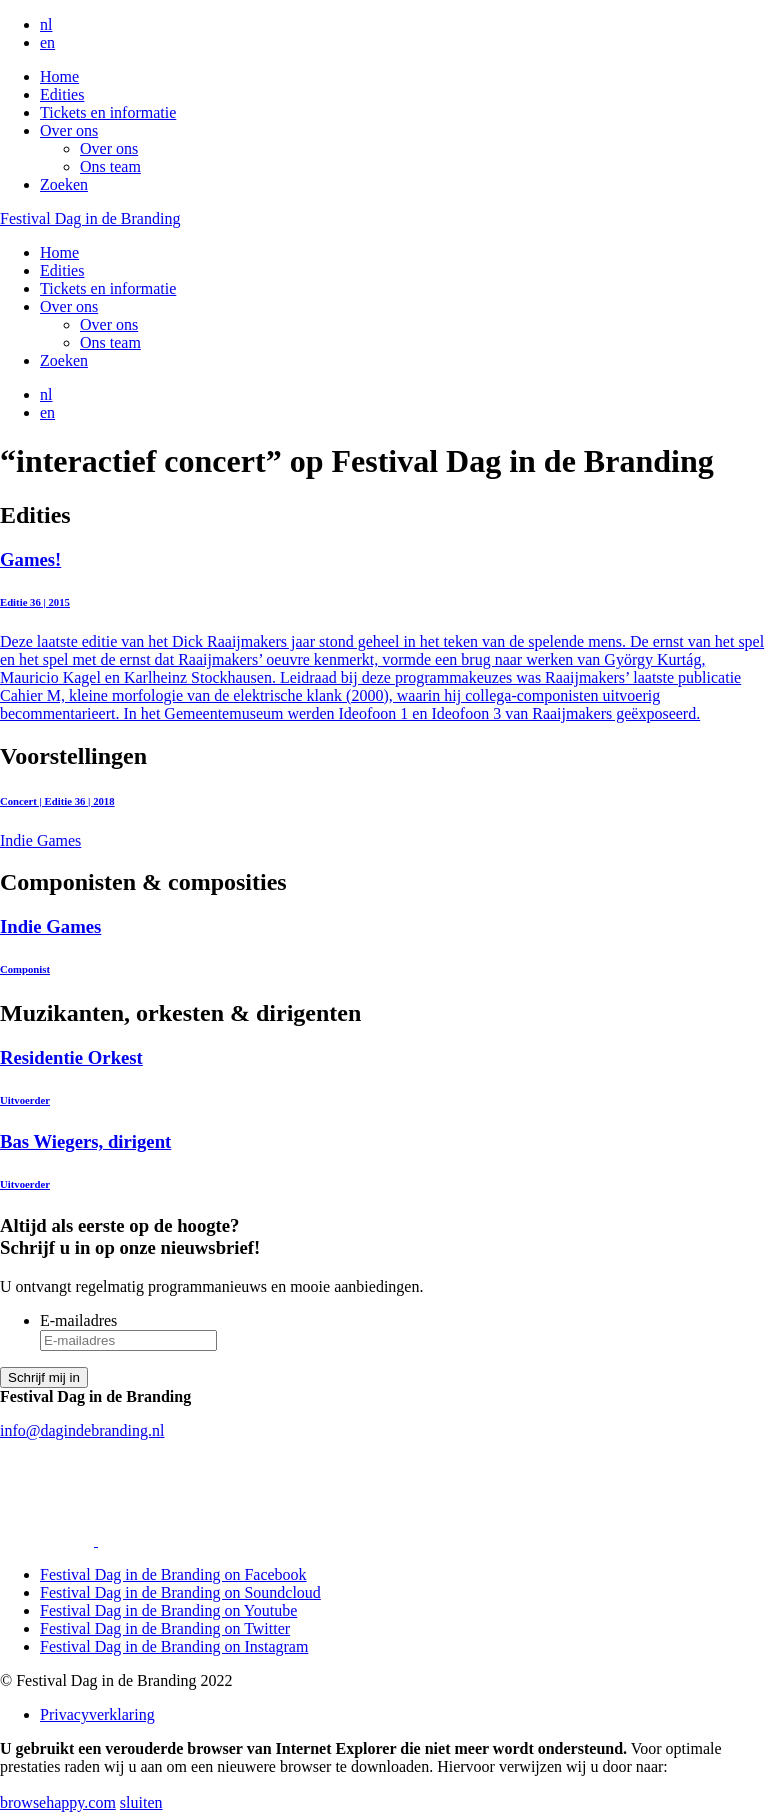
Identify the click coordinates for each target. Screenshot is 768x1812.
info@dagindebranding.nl (82, 1430)
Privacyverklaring (97, 1714)
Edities (62, 94)
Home (59, 76)
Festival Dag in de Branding (90, 218)
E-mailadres (78, 1320)
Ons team (110, 166)
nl (46, 24)
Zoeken (64, 184)
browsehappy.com (58, 1802)
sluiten (141, 1802)
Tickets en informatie (108, 112)
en (47, 42)
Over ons (69, 130)
